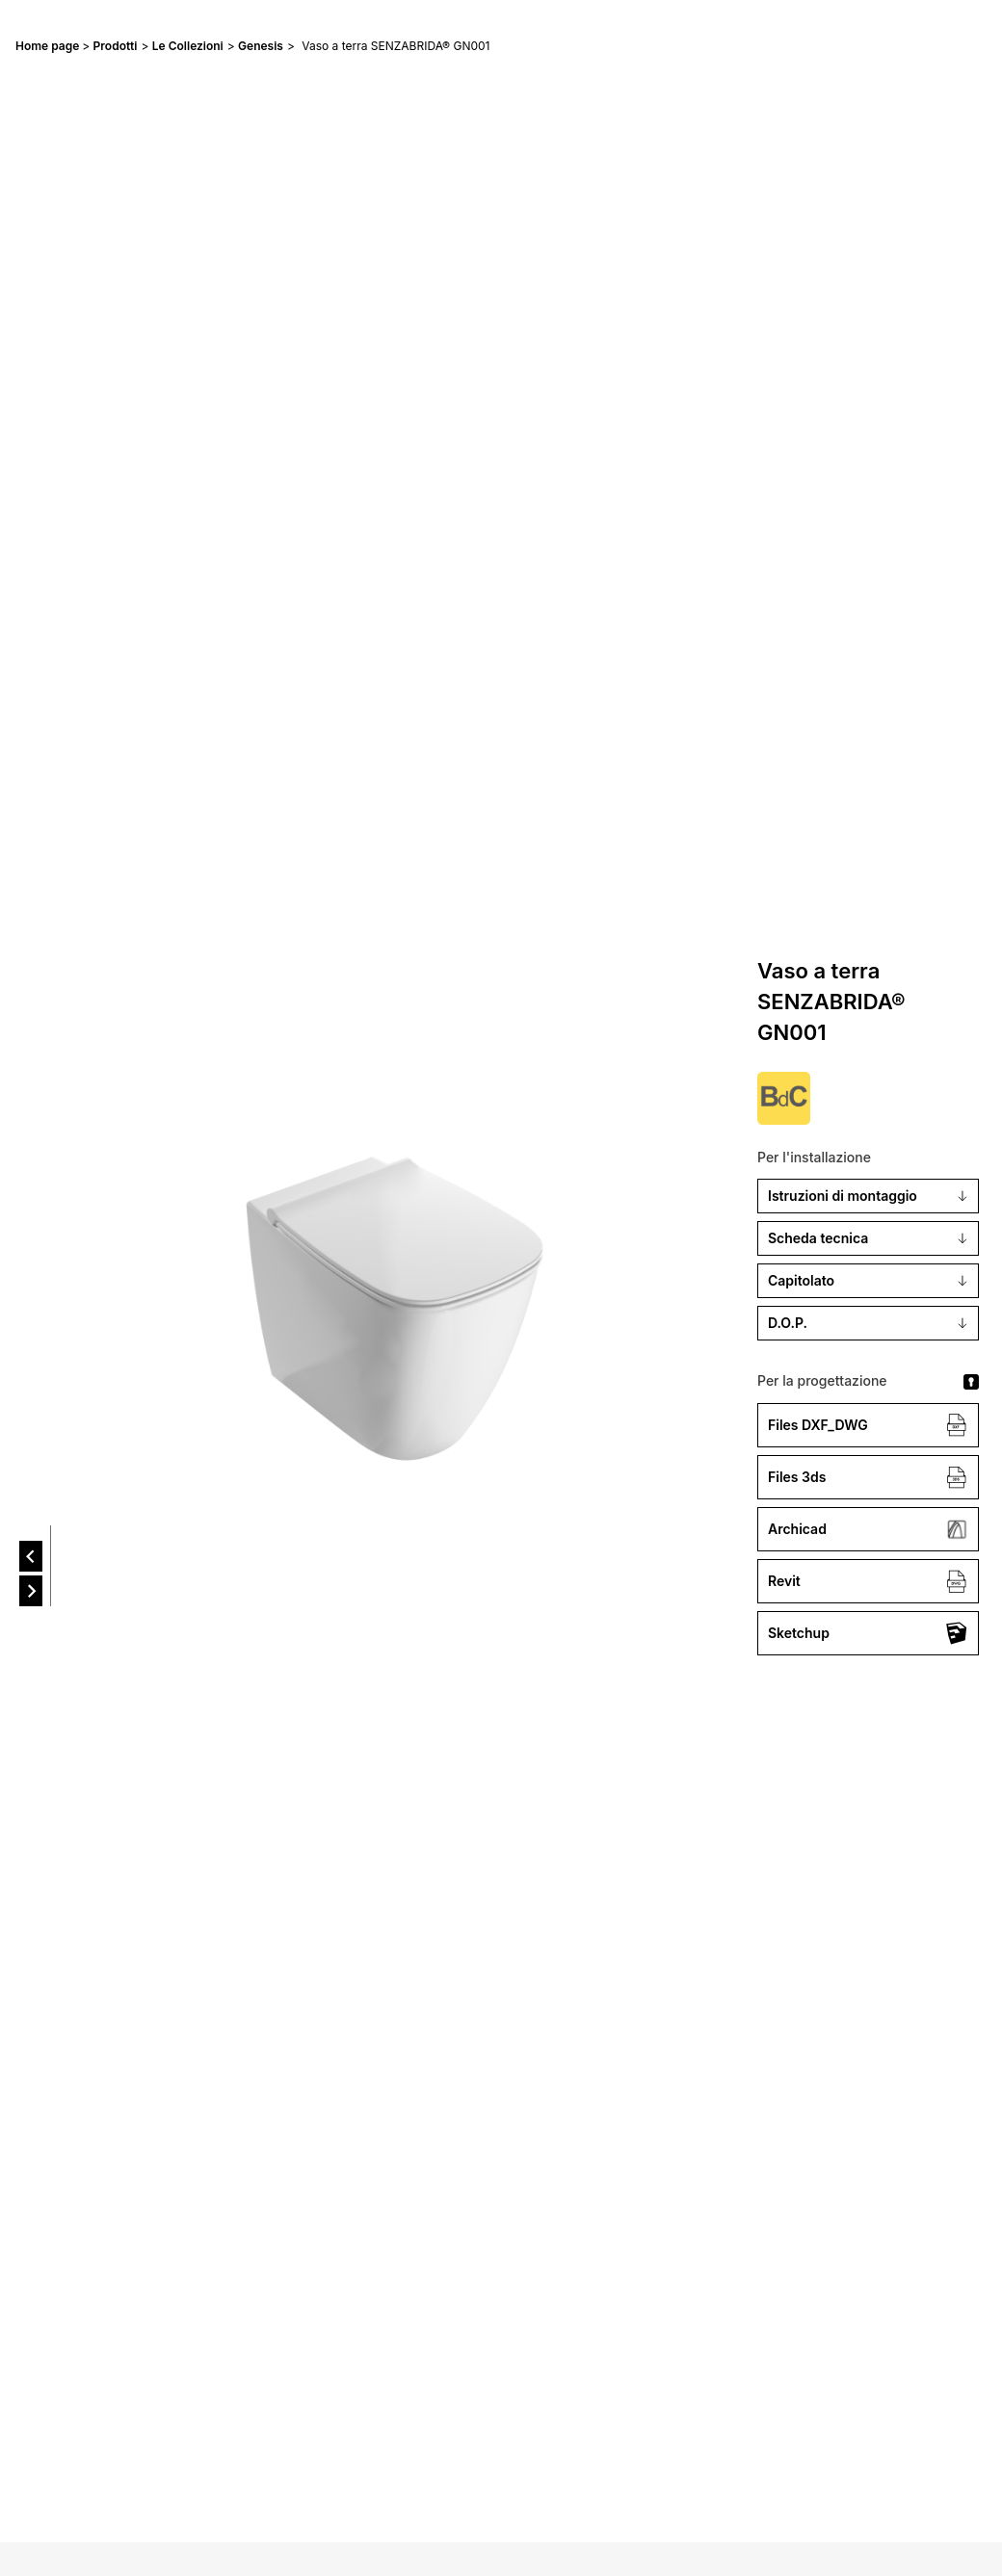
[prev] (30, 1556)
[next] (30, 1590)
